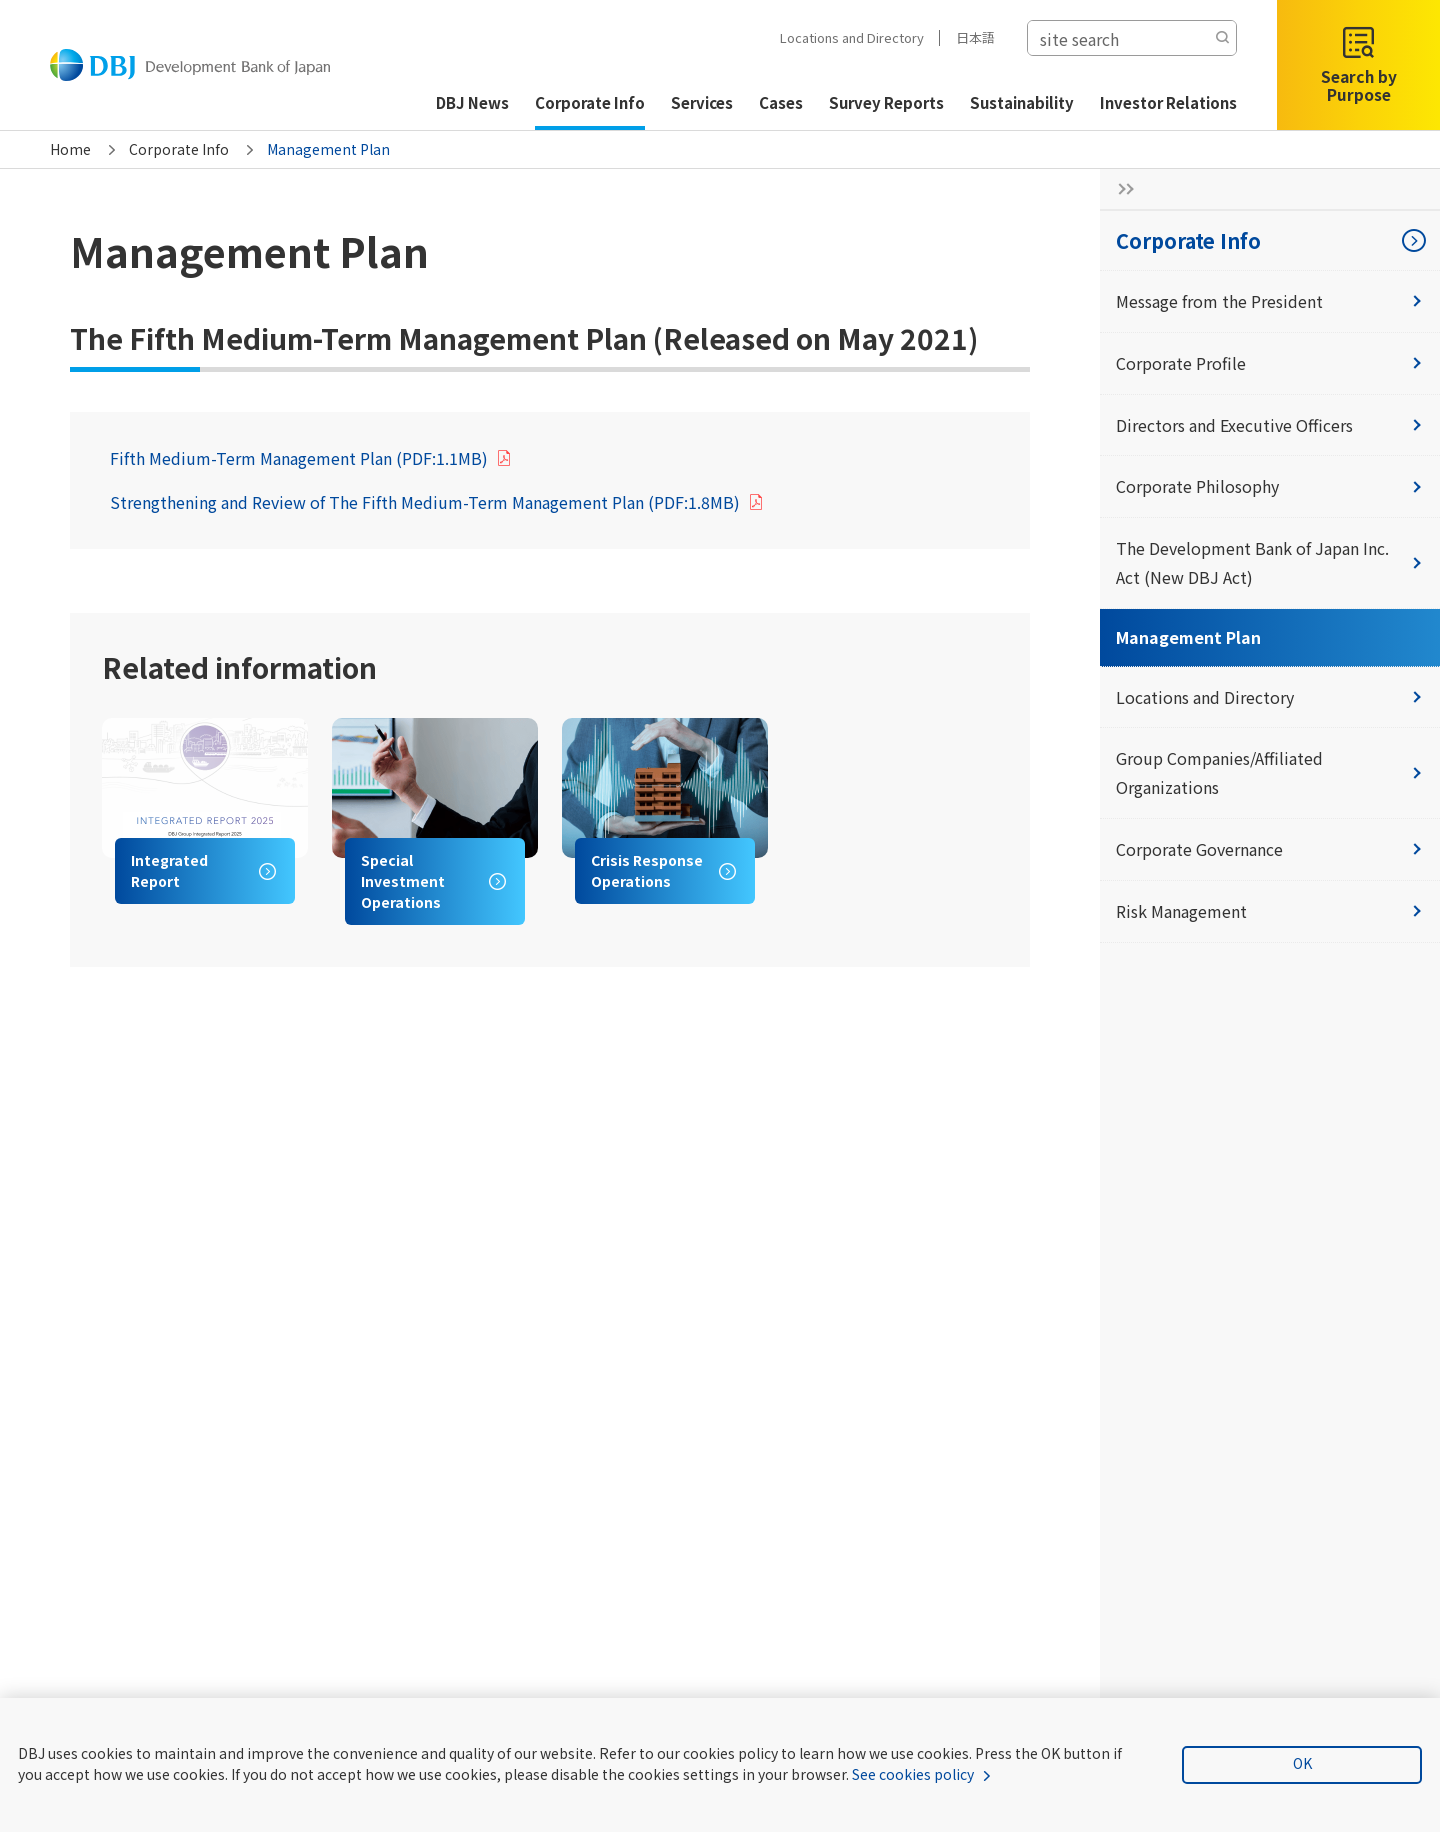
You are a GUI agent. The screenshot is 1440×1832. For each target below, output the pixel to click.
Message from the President (1270, 301)
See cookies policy (913, 1774)
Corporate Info (179, 149)
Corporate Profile (1270, 363)
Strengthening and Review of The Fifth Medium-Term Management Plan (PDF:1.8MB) (425, 502)
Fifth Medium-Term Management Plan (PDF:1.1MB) (299, 458)
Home (70, 149)
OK (1302, 1763)
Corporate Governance (1270, 849)
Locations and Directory (849, 37)
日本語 (972, 37)
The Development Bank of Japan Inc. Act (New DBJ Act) (1270, 562)
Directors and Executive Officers (1270, 425)
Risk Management (1270, 911)
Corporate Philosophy (1270, 486)
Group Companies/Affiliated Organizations (1270, 772)
